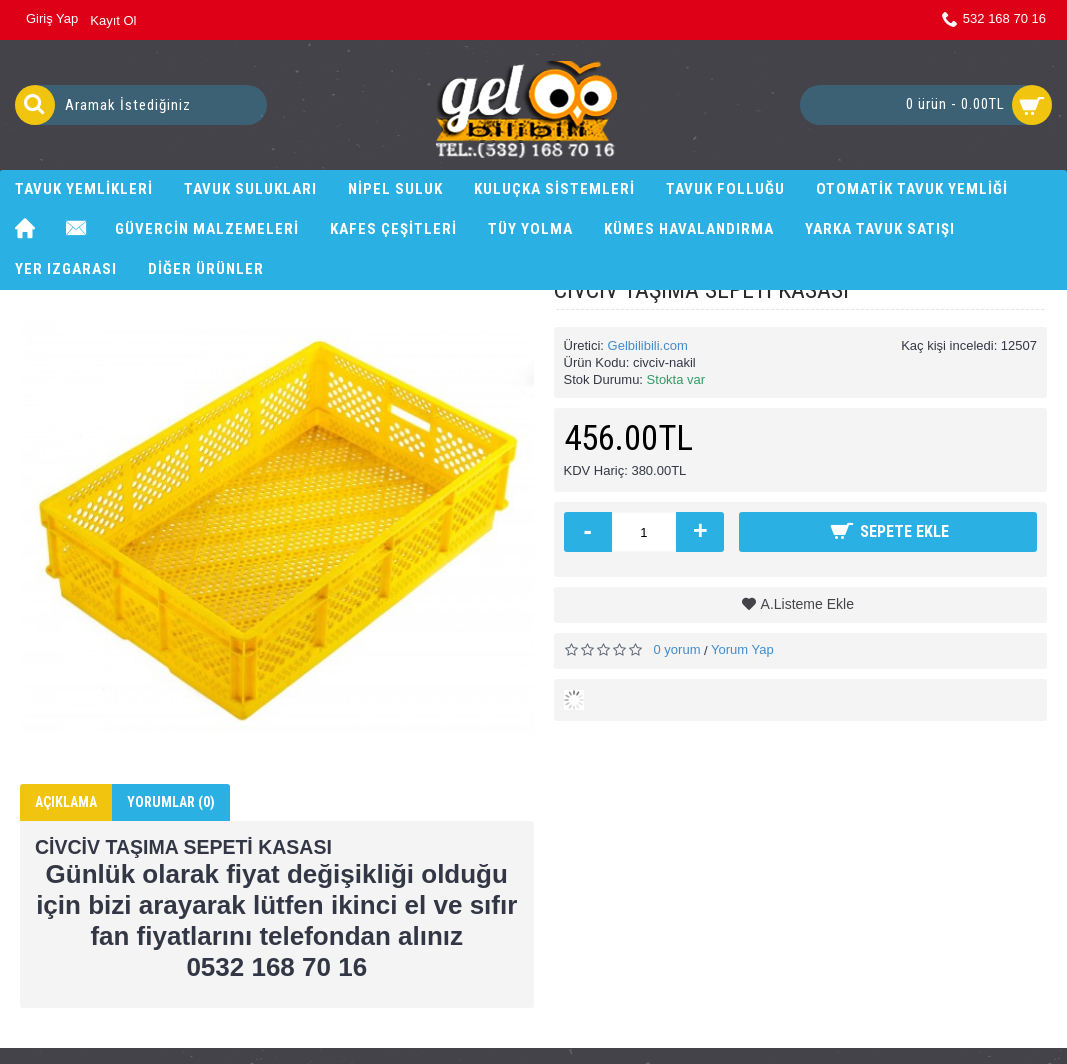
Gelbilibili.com (648, 345)
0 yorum (677, 649)
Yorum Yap (742, 649)
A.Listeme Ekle (807, 604)
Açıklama (66, 802)
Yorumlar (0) (171, 802)
